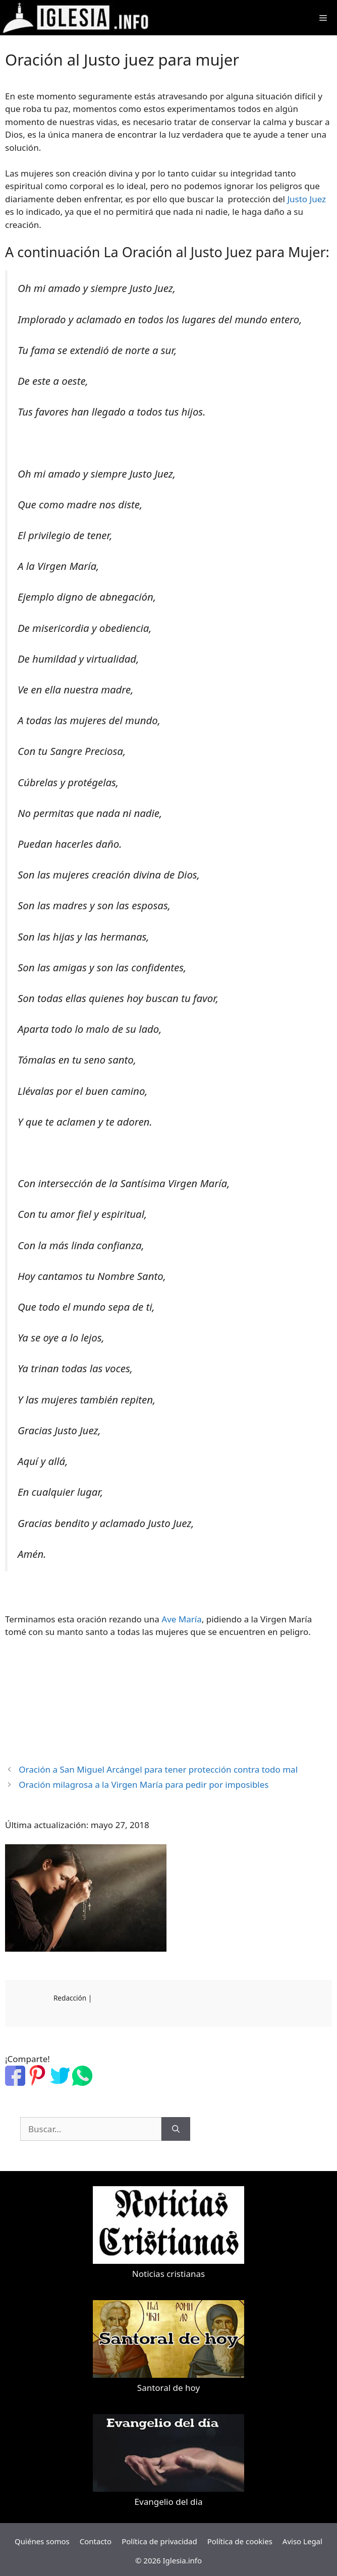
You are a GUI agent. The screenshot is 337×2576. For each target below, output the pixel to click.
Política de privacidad (159, 2541)
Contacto (95, 2541)
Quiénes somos (42, 2541)
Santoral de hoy (168, 2387)
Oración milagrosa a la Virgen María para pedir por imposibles (143, 1784)
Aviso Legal (302, 2541)
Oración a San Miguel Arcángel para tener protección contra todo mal (158, 1769)
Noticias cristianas (168, 2273)
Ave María (181, 1619)
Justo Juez (306, 199)
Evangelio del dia (169, 2501)
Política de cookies (239, 2541)
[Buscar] (175, 2129)
